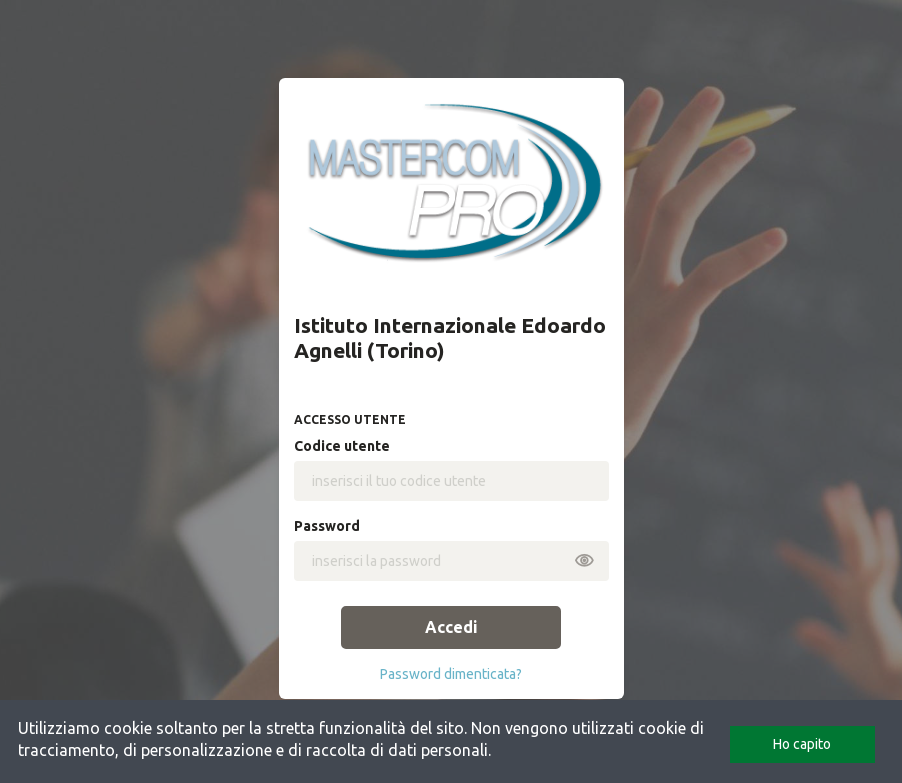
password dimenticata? (451, 674)
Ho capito (802, 744)
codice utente (342, 446)
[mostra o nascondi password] (584, 557)
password (327, 526)
